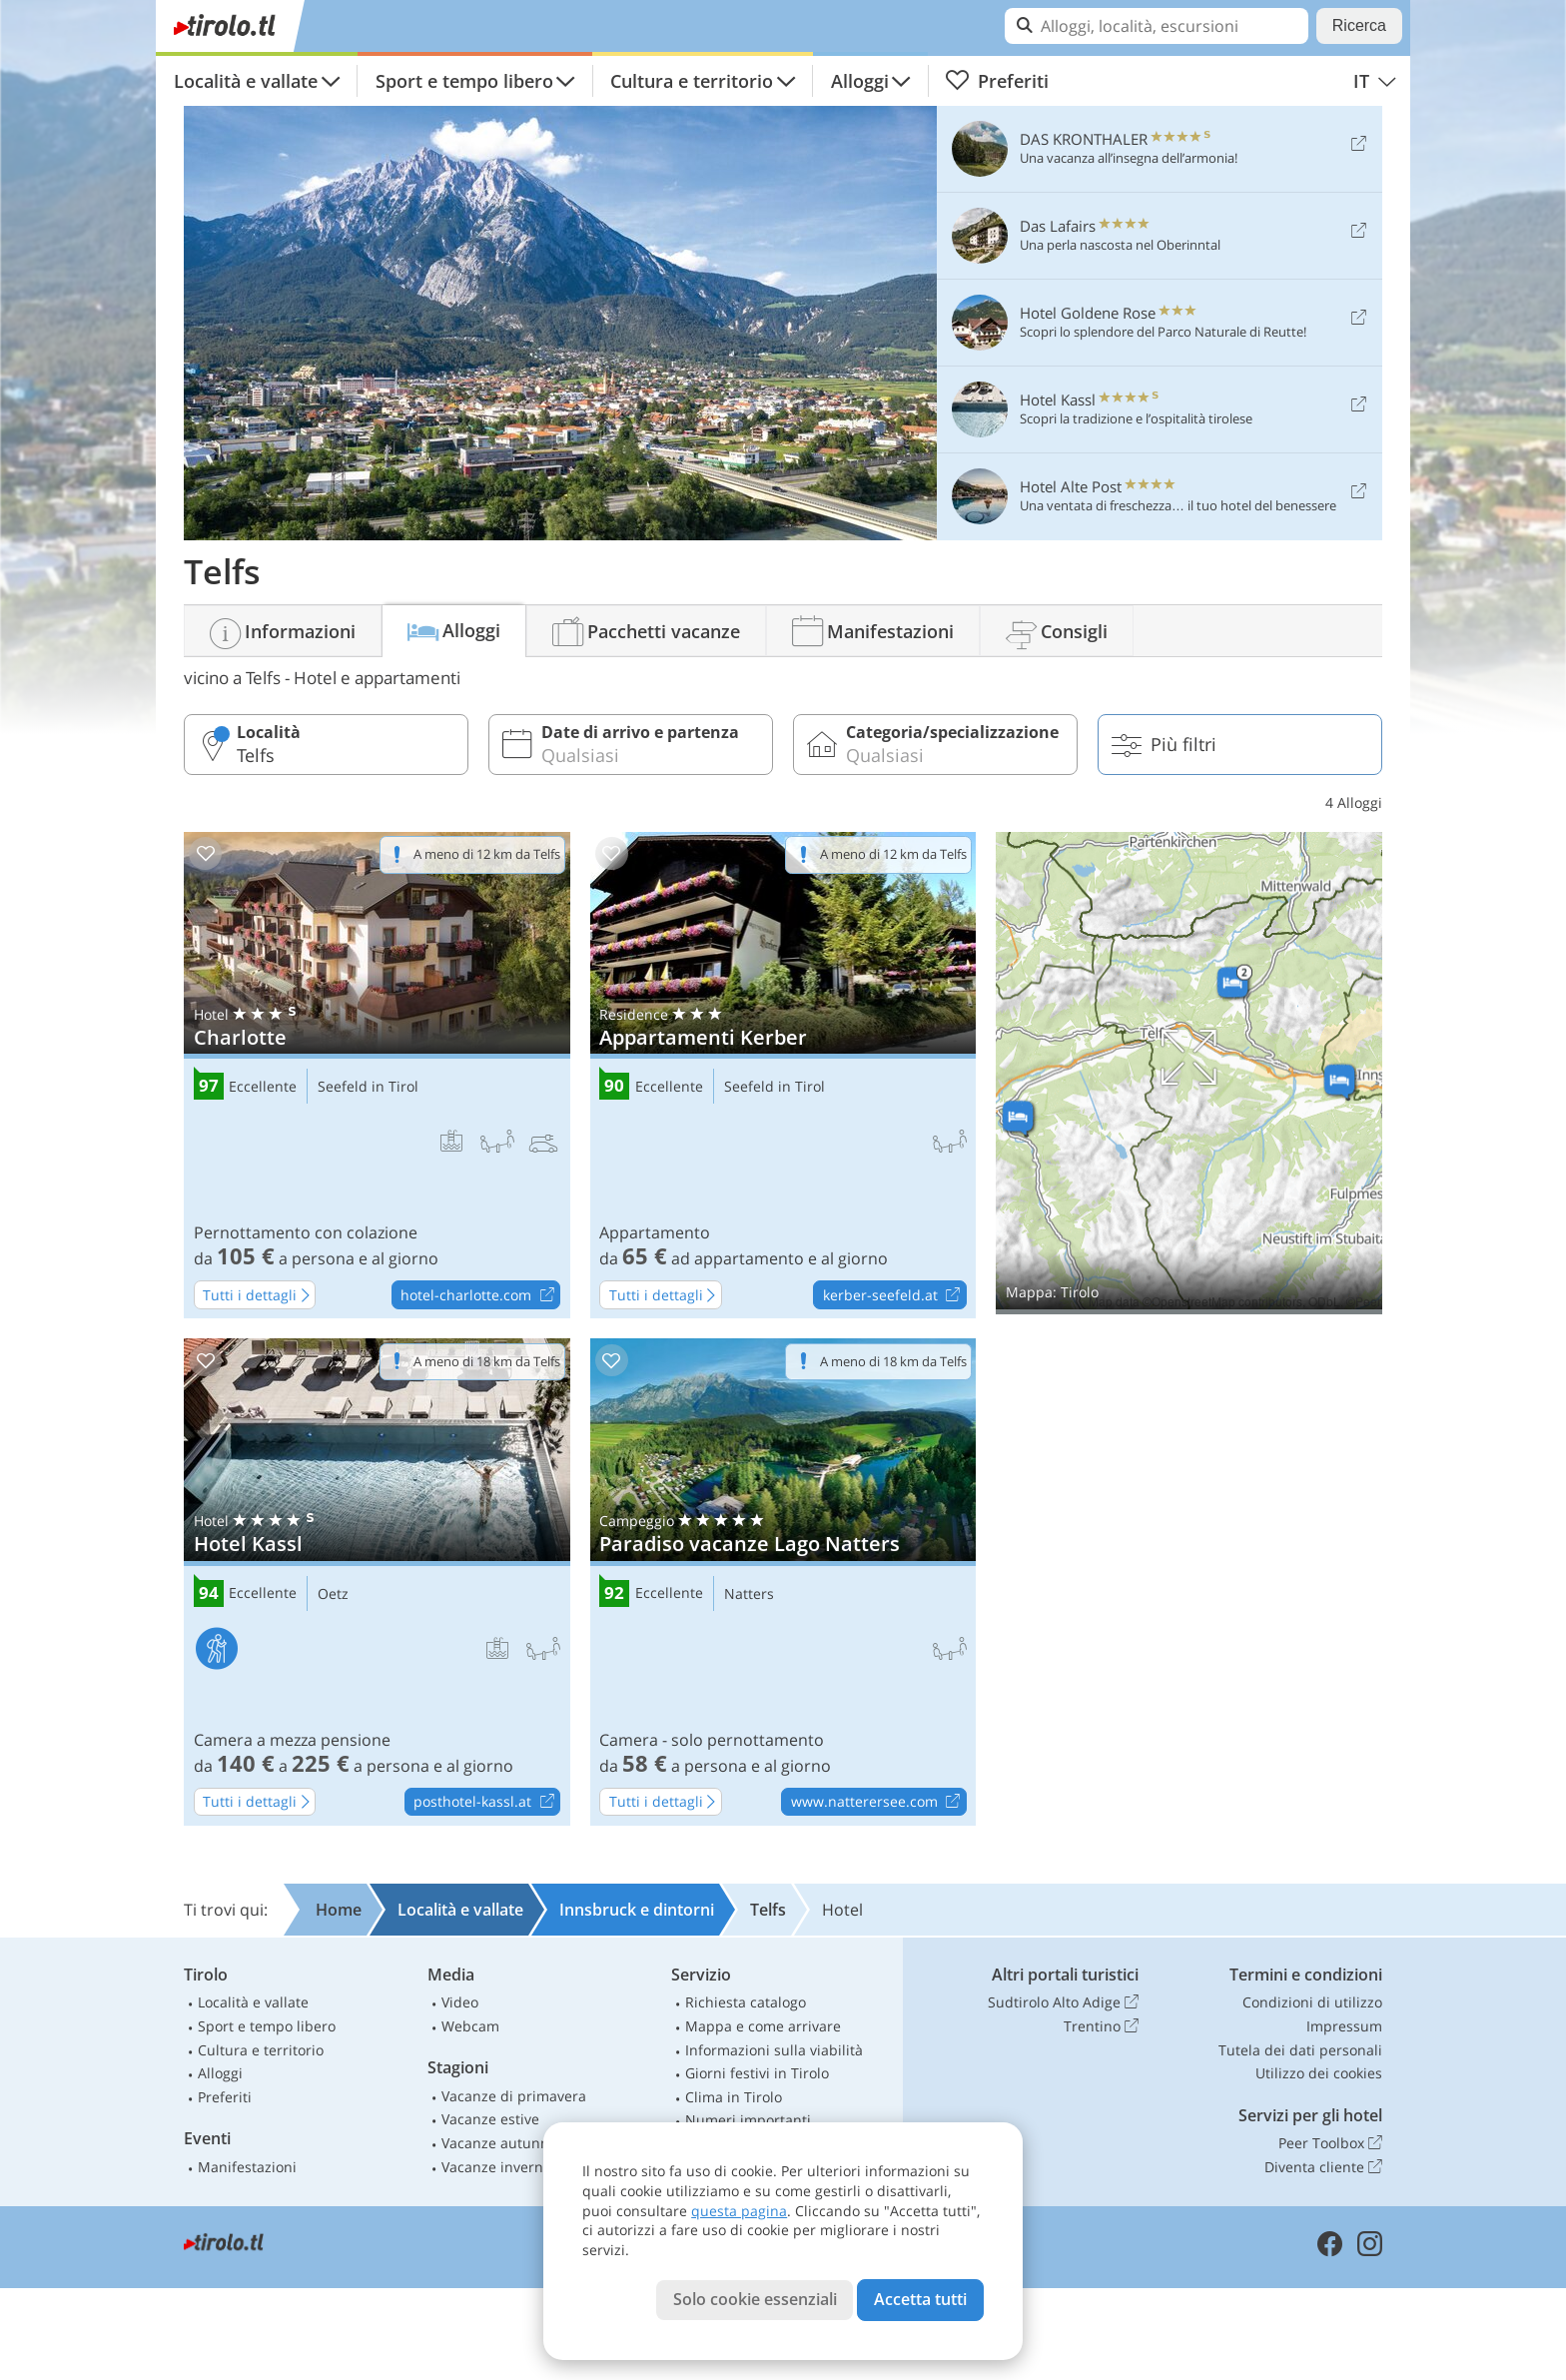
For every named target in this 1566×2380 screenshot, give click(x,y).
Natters (749, 1594)
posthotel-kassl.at (486, 1803)
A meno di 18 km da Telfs (486, 1361)
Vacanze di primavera (513, 2095)
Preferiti (997, 81)
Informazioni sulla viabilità (774, 2049)
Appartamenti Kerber (783, 1075)
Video (459, 2001)
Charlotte (377, 1075)
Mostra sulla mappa (1189, 1073)
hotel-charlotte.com (479, 1295)
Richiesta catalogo (745, 2001)
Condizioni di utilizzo (1312, 2001)
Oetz (333, 1594)
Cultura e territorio (691, 81)
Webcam (470, 2025)
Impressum (1344, 2025)
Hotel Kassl (377, 1582)
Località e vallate (246, 81)
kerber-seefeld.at (894, 1295)
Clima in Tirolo (733, 2096)
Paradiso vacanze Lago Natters (783, 1582)
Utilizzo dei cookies (1318, 2072)
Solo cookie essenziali (755, 2299)
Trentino (1101, 2026)
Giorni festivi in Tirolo (757, 2072)
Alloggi (860, 81)
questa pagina (739, 2210)
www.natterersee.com (878, 1803)
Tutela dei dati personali (1300, 2049)
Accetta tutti (920, 2299)
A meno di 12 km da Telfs (486, 854)
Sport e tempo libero (464, 81)
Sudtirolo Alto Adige (1063, 2002)
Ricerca (1359, 25)
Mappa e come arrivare (763, 2025)
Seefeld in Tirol (368, 1087)
